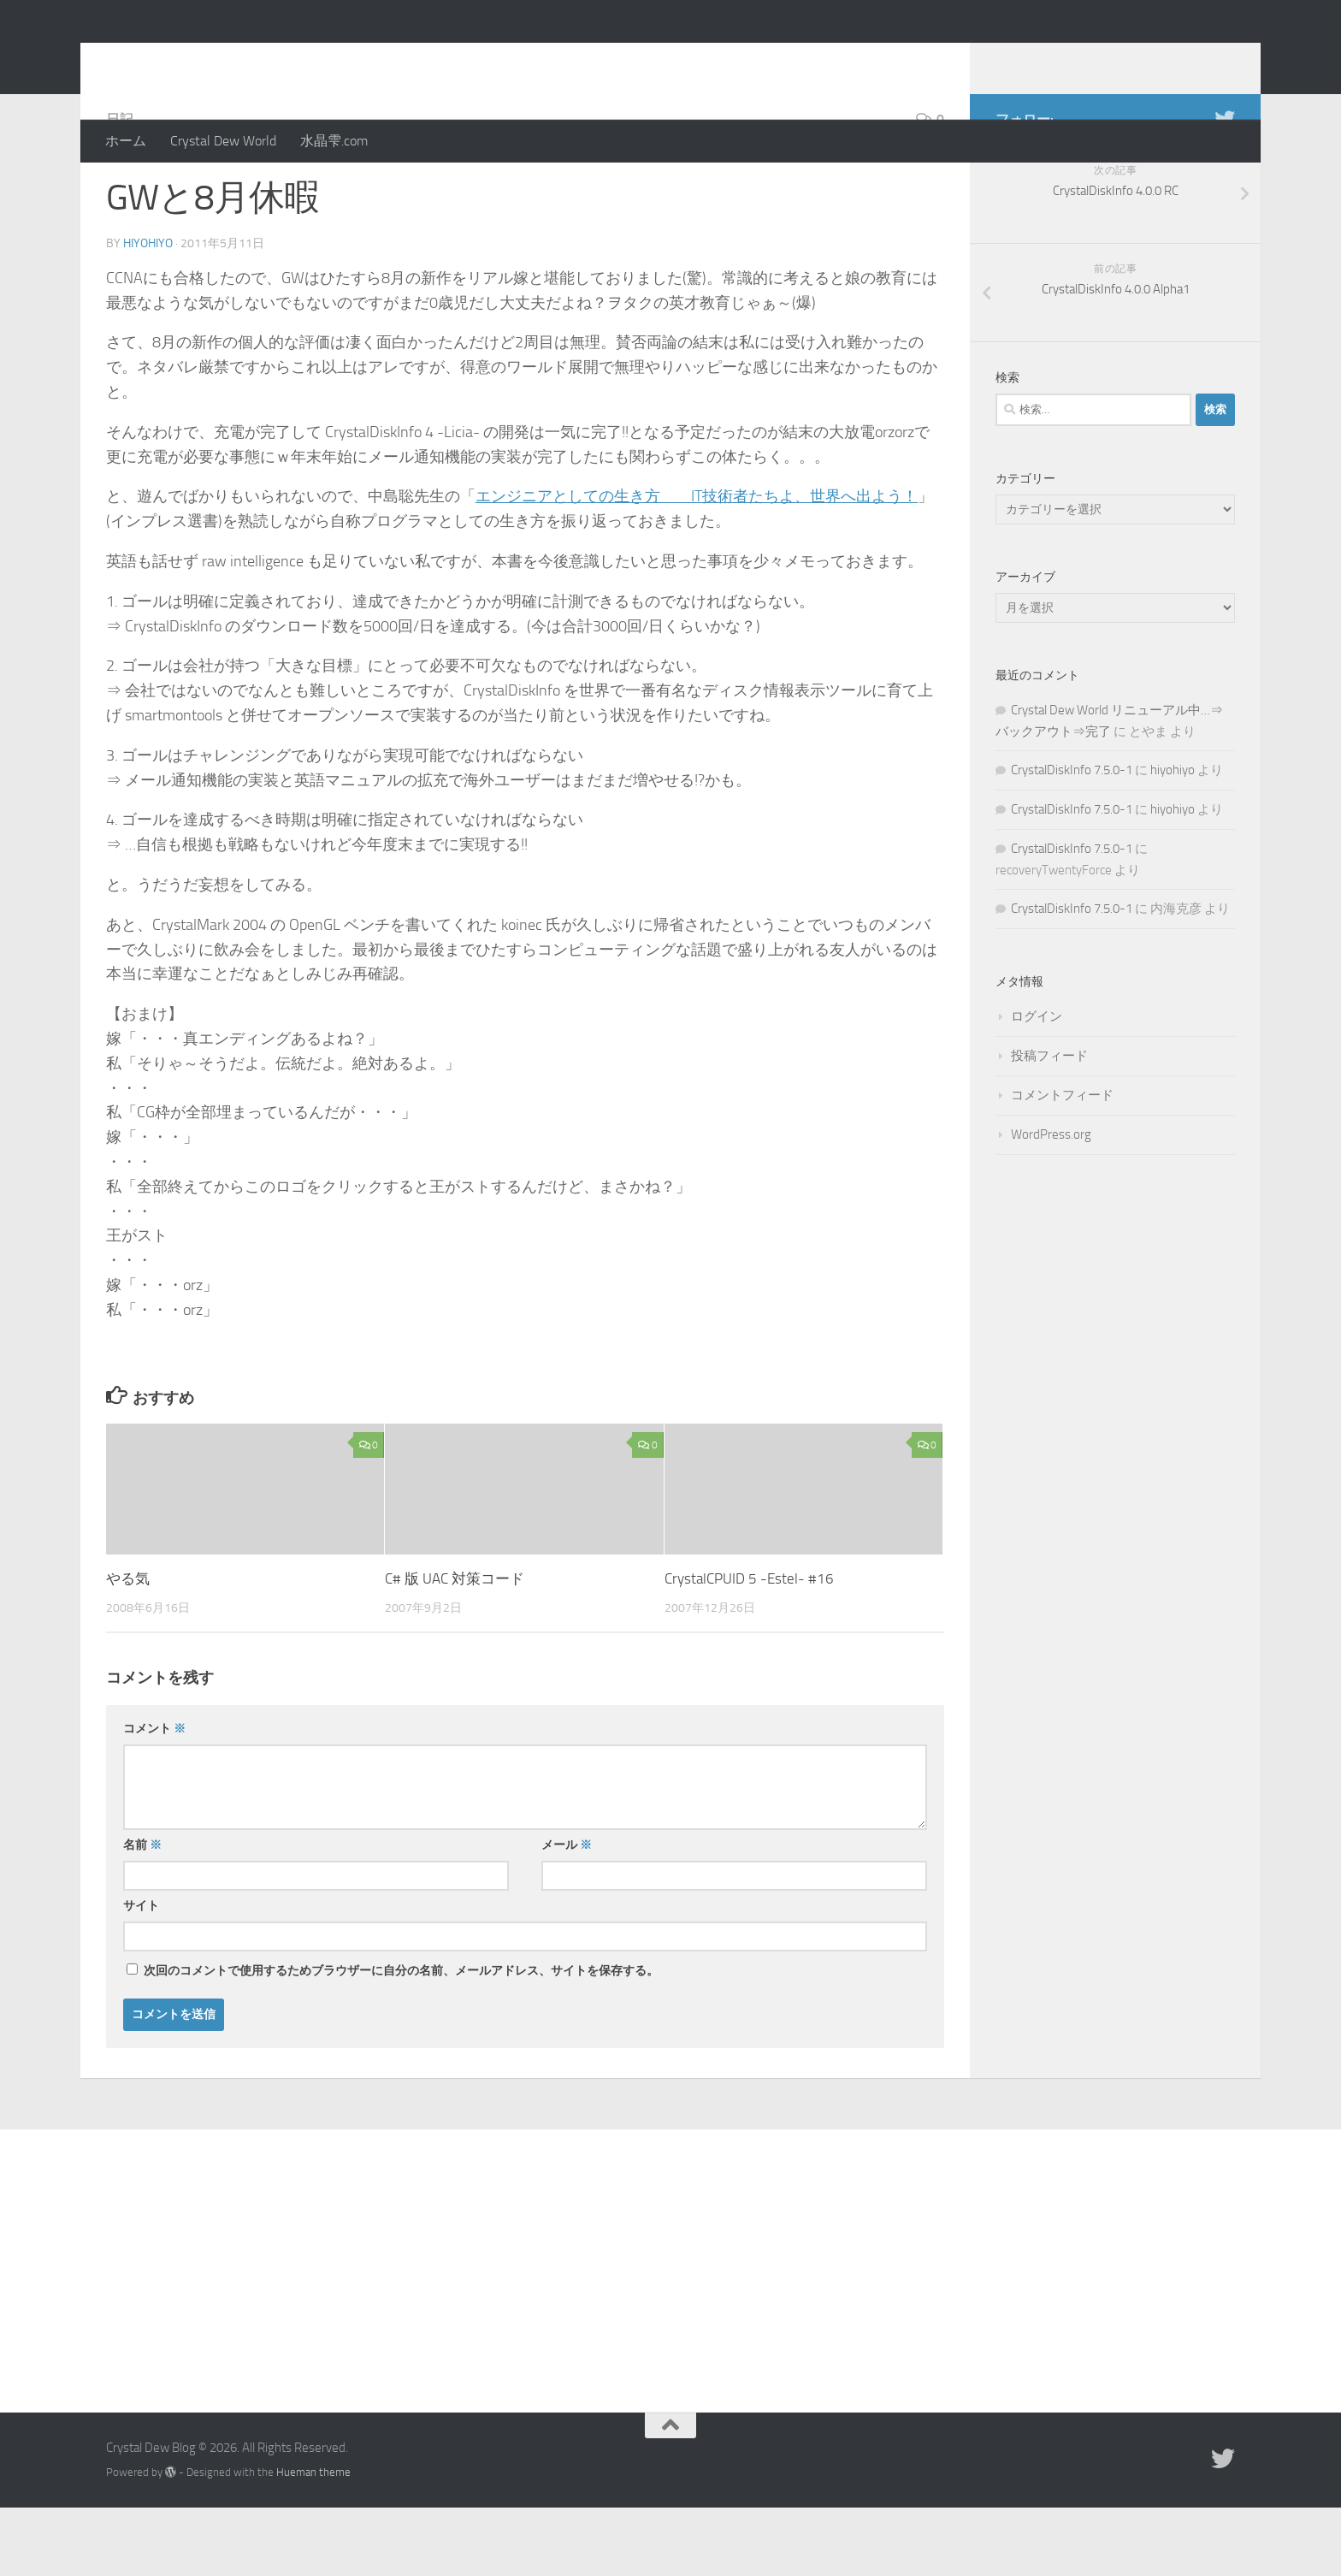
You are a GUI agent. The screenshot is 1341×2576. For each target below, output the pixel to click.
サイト (141, 1974)
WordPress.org (1051, 1203)
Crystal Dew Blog (233, 59)
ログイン (1036, 1085)
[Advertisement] (670, 2326)
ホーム (125, 141)
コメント (154, 1797)
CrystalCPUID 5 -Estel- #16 (749, 1646)
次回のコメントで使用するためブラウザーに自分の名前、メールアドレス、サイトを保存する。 (401, 2039)
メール (566, 1913)
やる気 (128, 1646)
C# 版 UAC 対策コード (454, 1646)
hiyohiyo (148, 312)
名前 (142, 1913)
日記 (119, 188)
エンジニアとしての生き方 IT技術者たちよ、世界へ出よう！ (697, 564)
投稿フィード (1049, 1124)
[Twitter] (1224, 187)
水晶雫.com (334, 141)
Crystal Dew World (223, 141)
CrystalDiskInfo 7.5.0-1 (1071, 838)
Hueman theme (313, 2540)
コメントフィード (1062, 1163)
